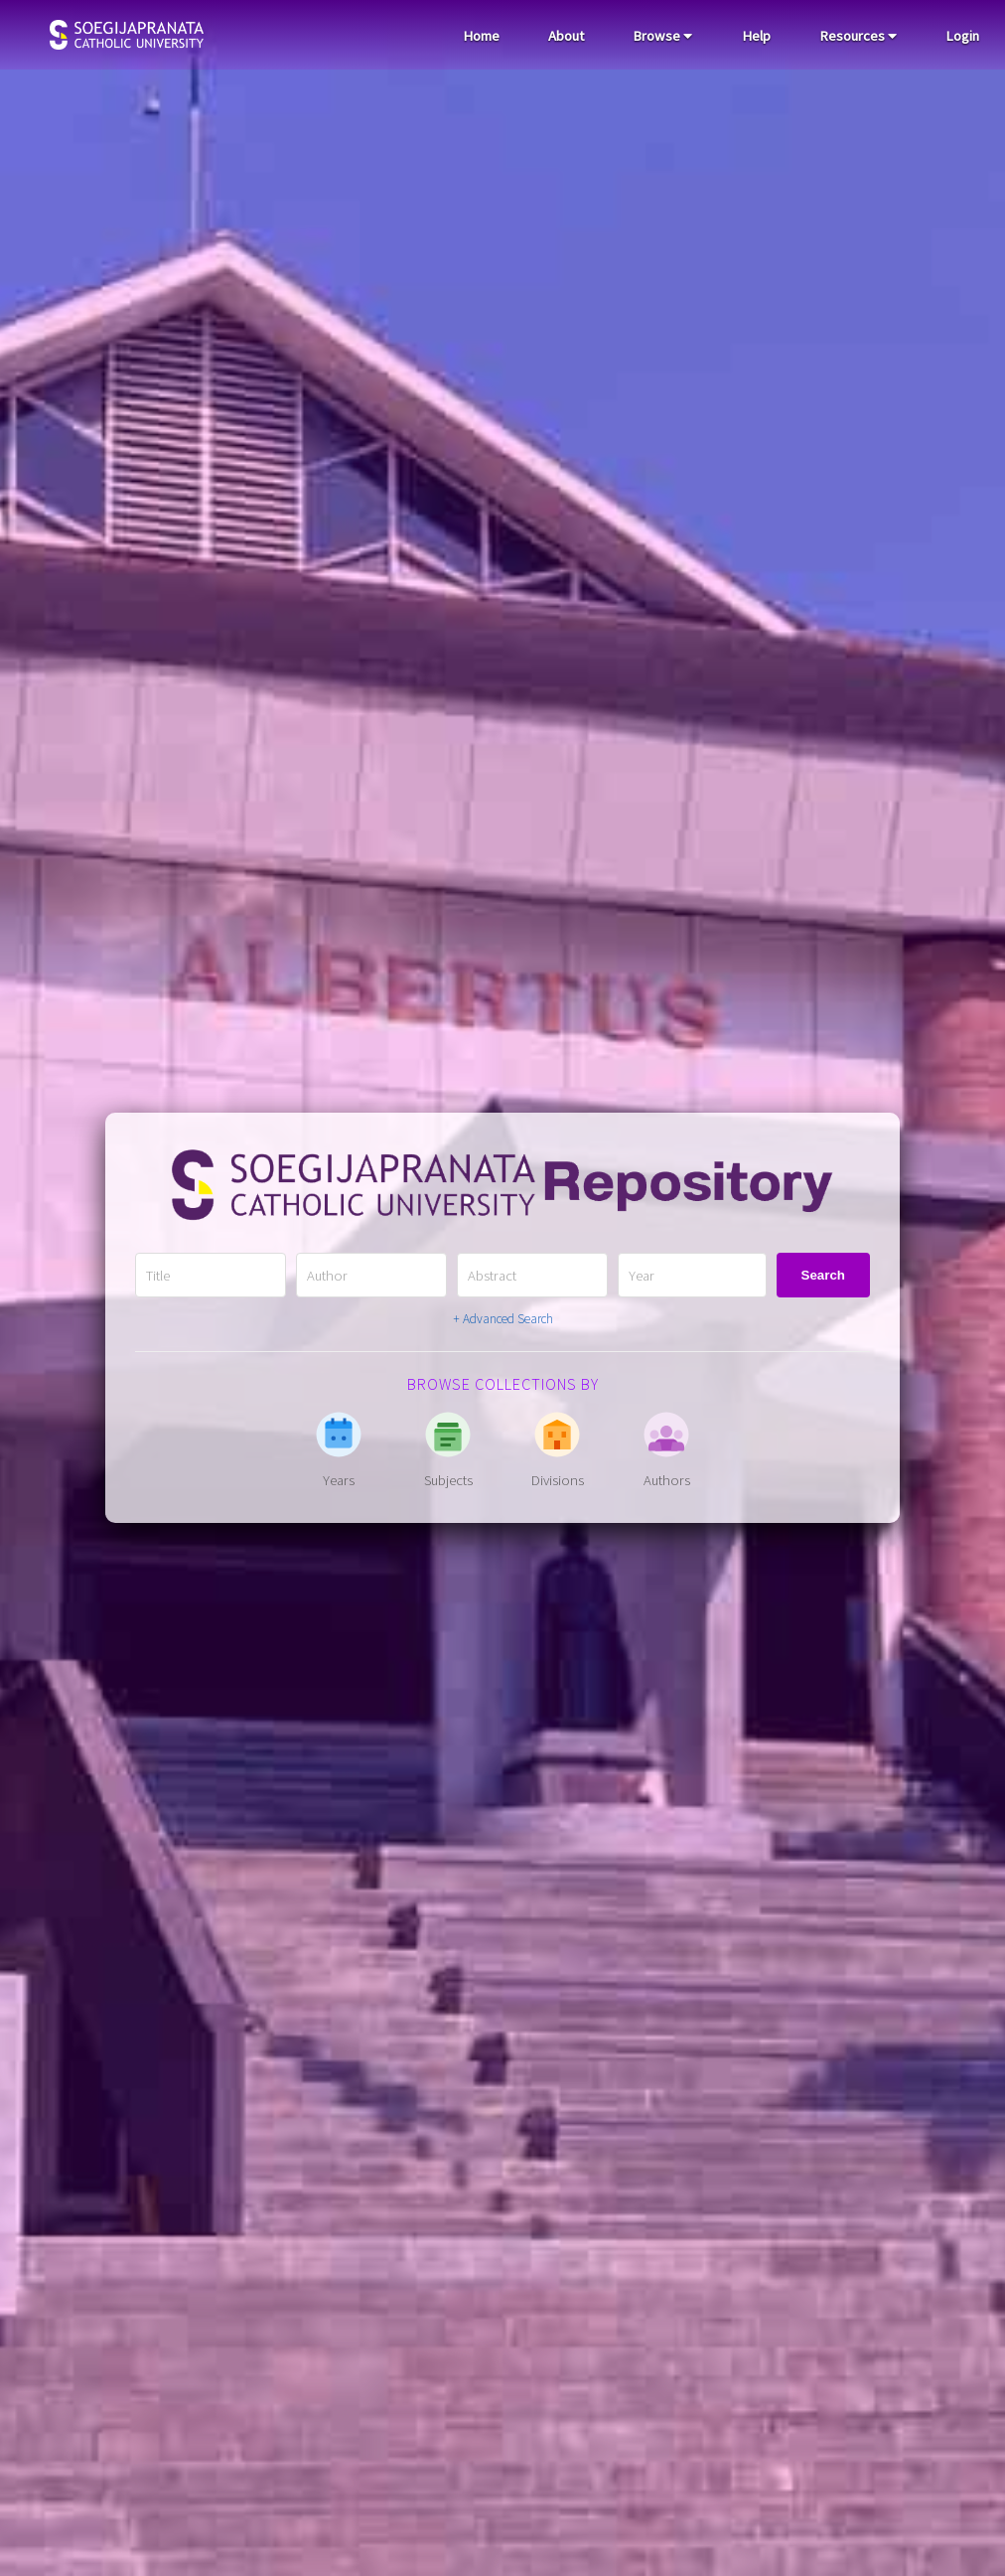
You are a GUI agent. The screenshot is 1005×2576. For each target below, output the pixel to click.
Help (756, 36)
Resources (858, 36)
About (566, 36)
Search (823, 1275)
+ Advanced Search (503, 1318)
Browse (662, 36)
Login (962, 36)
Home (481, 36)
